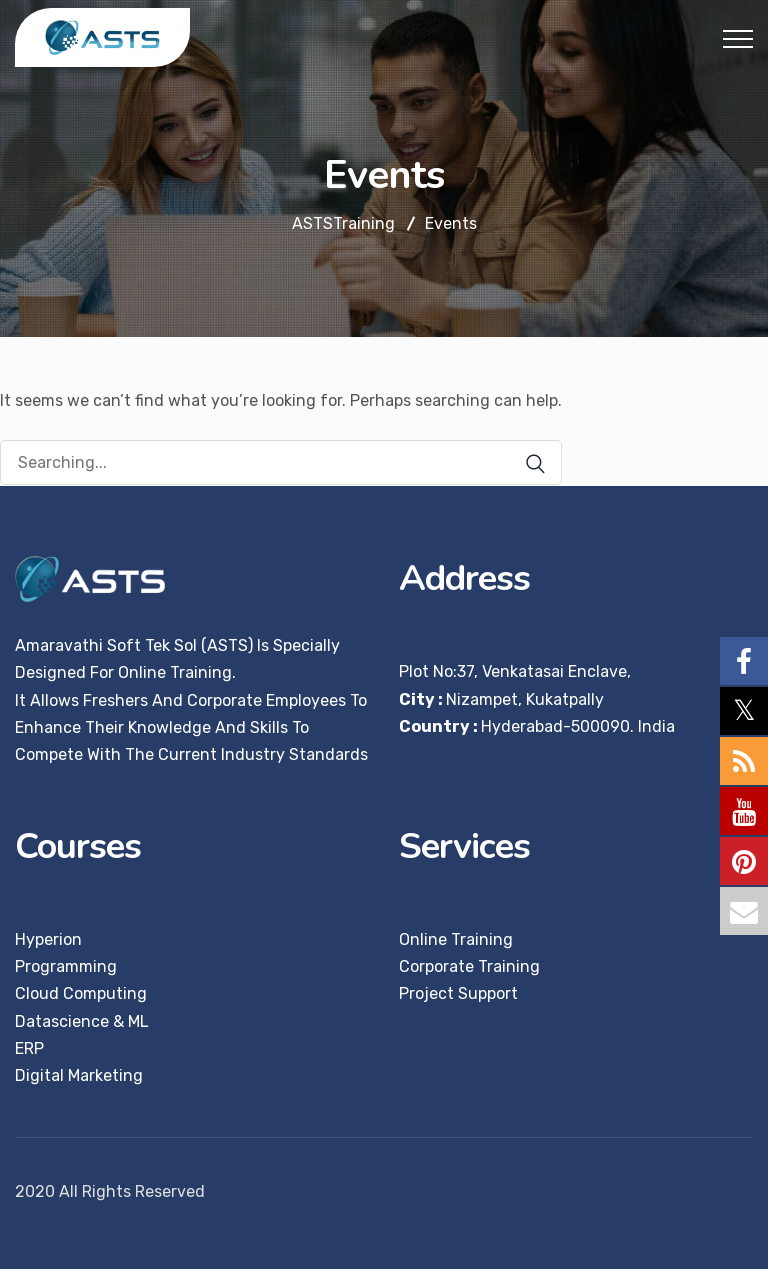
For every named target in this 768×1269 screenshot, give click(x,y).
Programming (66, 966)
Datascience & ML (82, 1021)
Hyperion (48, 939)
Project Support (458, 993)
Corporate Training (469, 966)
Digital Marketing (79, 1075)
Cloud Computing (81, 993)
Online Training (456, 939)
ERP (29, 1048)
